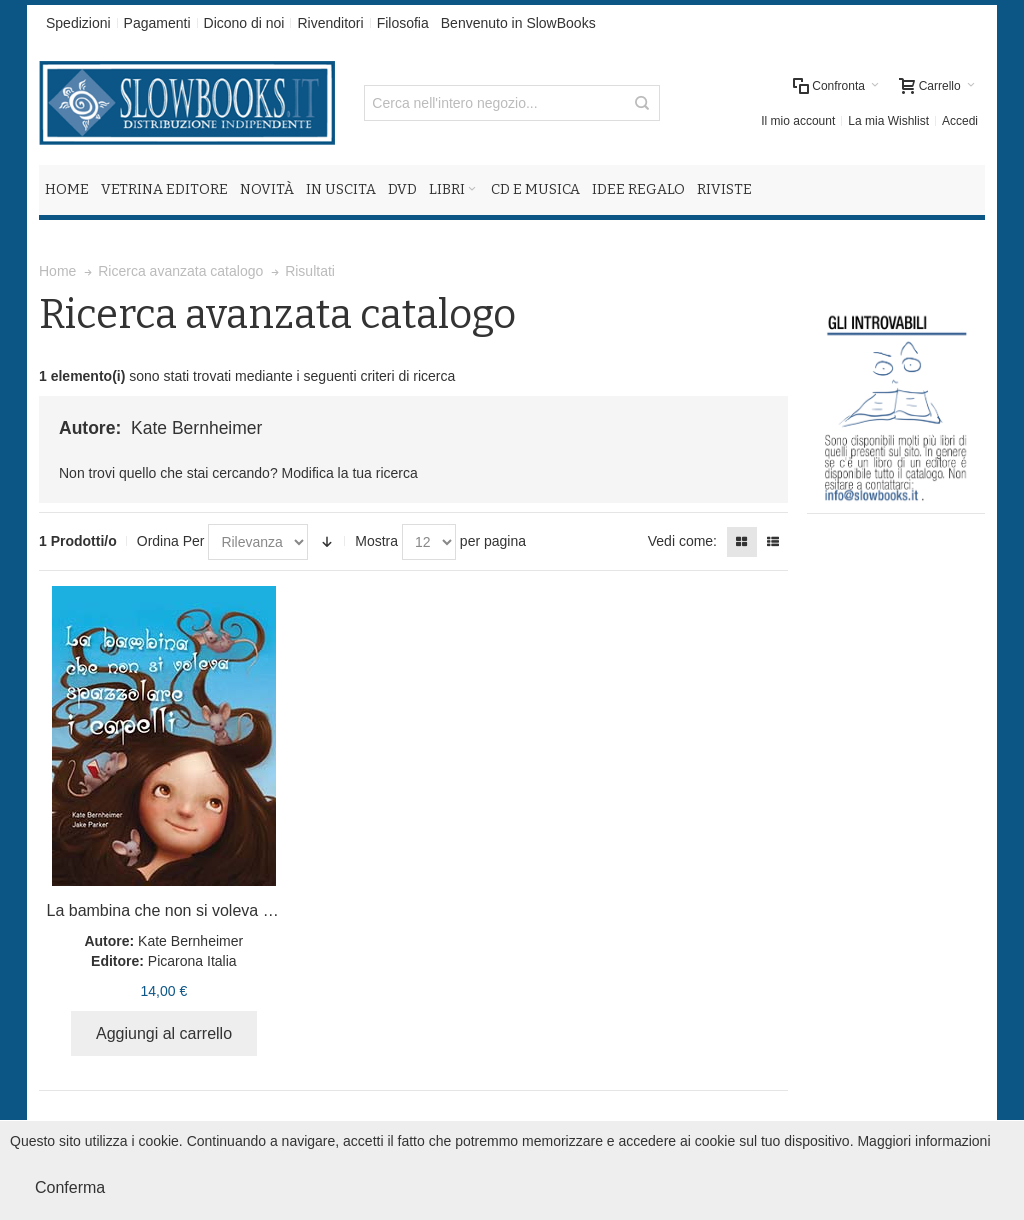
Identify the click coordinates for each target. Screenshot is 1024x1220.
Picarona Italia (192, 961)
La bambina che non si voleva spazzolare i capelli (221, 910)
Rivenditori (330, 23)
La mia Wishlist (888, 121)
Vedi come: (682, 541)
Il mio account (798, 121)
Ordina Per (171, 541)
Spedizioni (78, 23)
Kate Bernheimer (190, 941)
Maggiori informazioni (923, 1141)
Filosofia (403, 23)
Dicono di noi (244, 23)
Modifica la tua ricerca (350, 473)
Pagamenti (157, 23)
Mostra (376, 541)
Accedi (960, 121)
